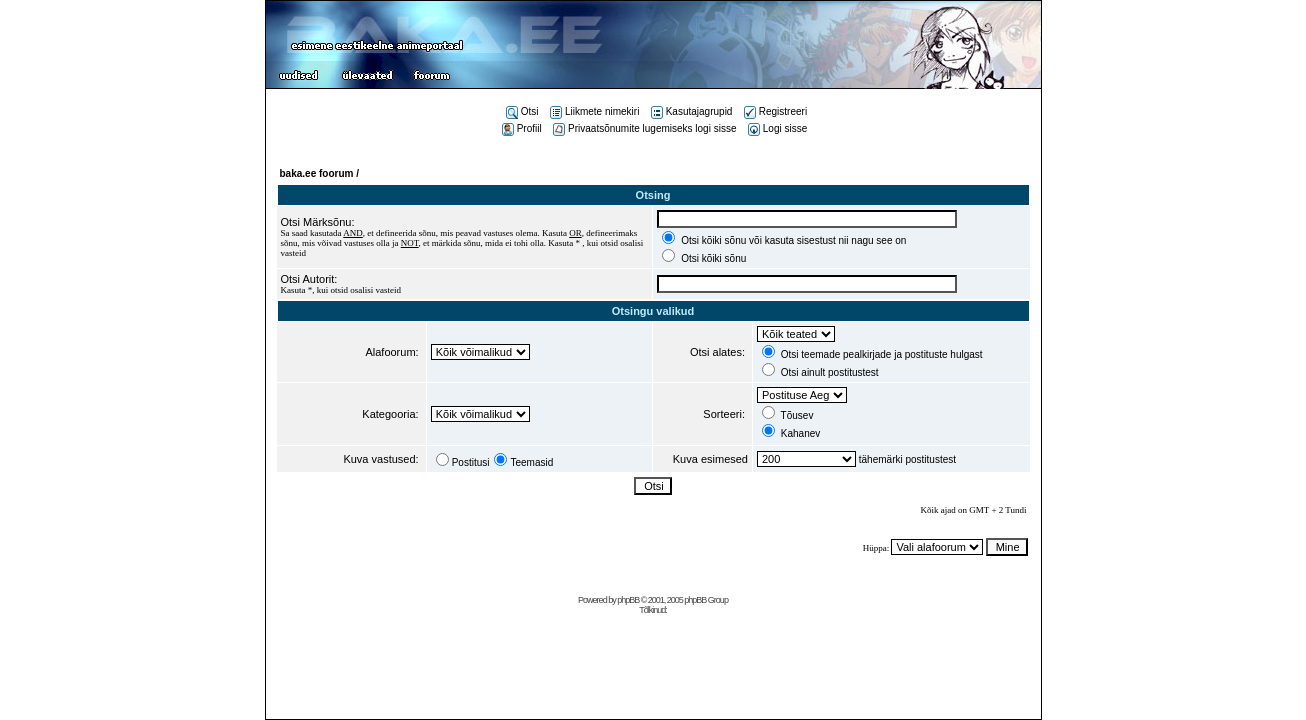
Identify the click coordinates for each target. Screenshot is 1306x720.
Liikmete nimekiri (594, 111)
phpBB (628, 600)
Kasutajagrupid (692, 111)
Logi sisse (777, 128)
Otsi (522, 111)
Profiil (522, 128)
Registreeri (775, 111)
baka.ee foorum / (319, 173)
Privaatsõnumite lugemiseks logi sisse (644, 128)
